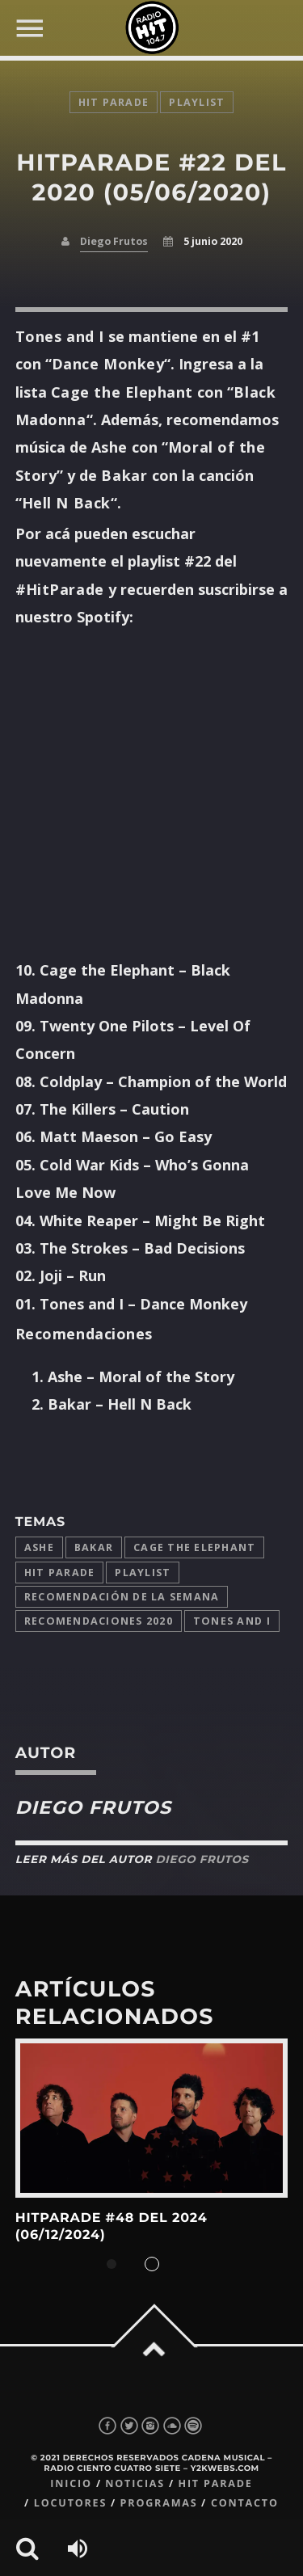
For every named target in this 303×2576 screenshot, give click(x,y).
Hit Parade (113, 102)
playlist (197, 102)
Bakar (93, 1547)
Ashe (39, 1547)
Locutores (70, 2503)
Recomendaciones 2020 (98, 1621)
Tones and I (232, 1621)
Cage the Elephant (194, 1547)
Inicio (71, 2483)
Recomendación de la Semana (122, 1597)
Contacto (245, 2503)
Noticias (135, 2483)
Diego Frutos (114, 241)
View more (151, 2118)
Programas (159, 2503)
